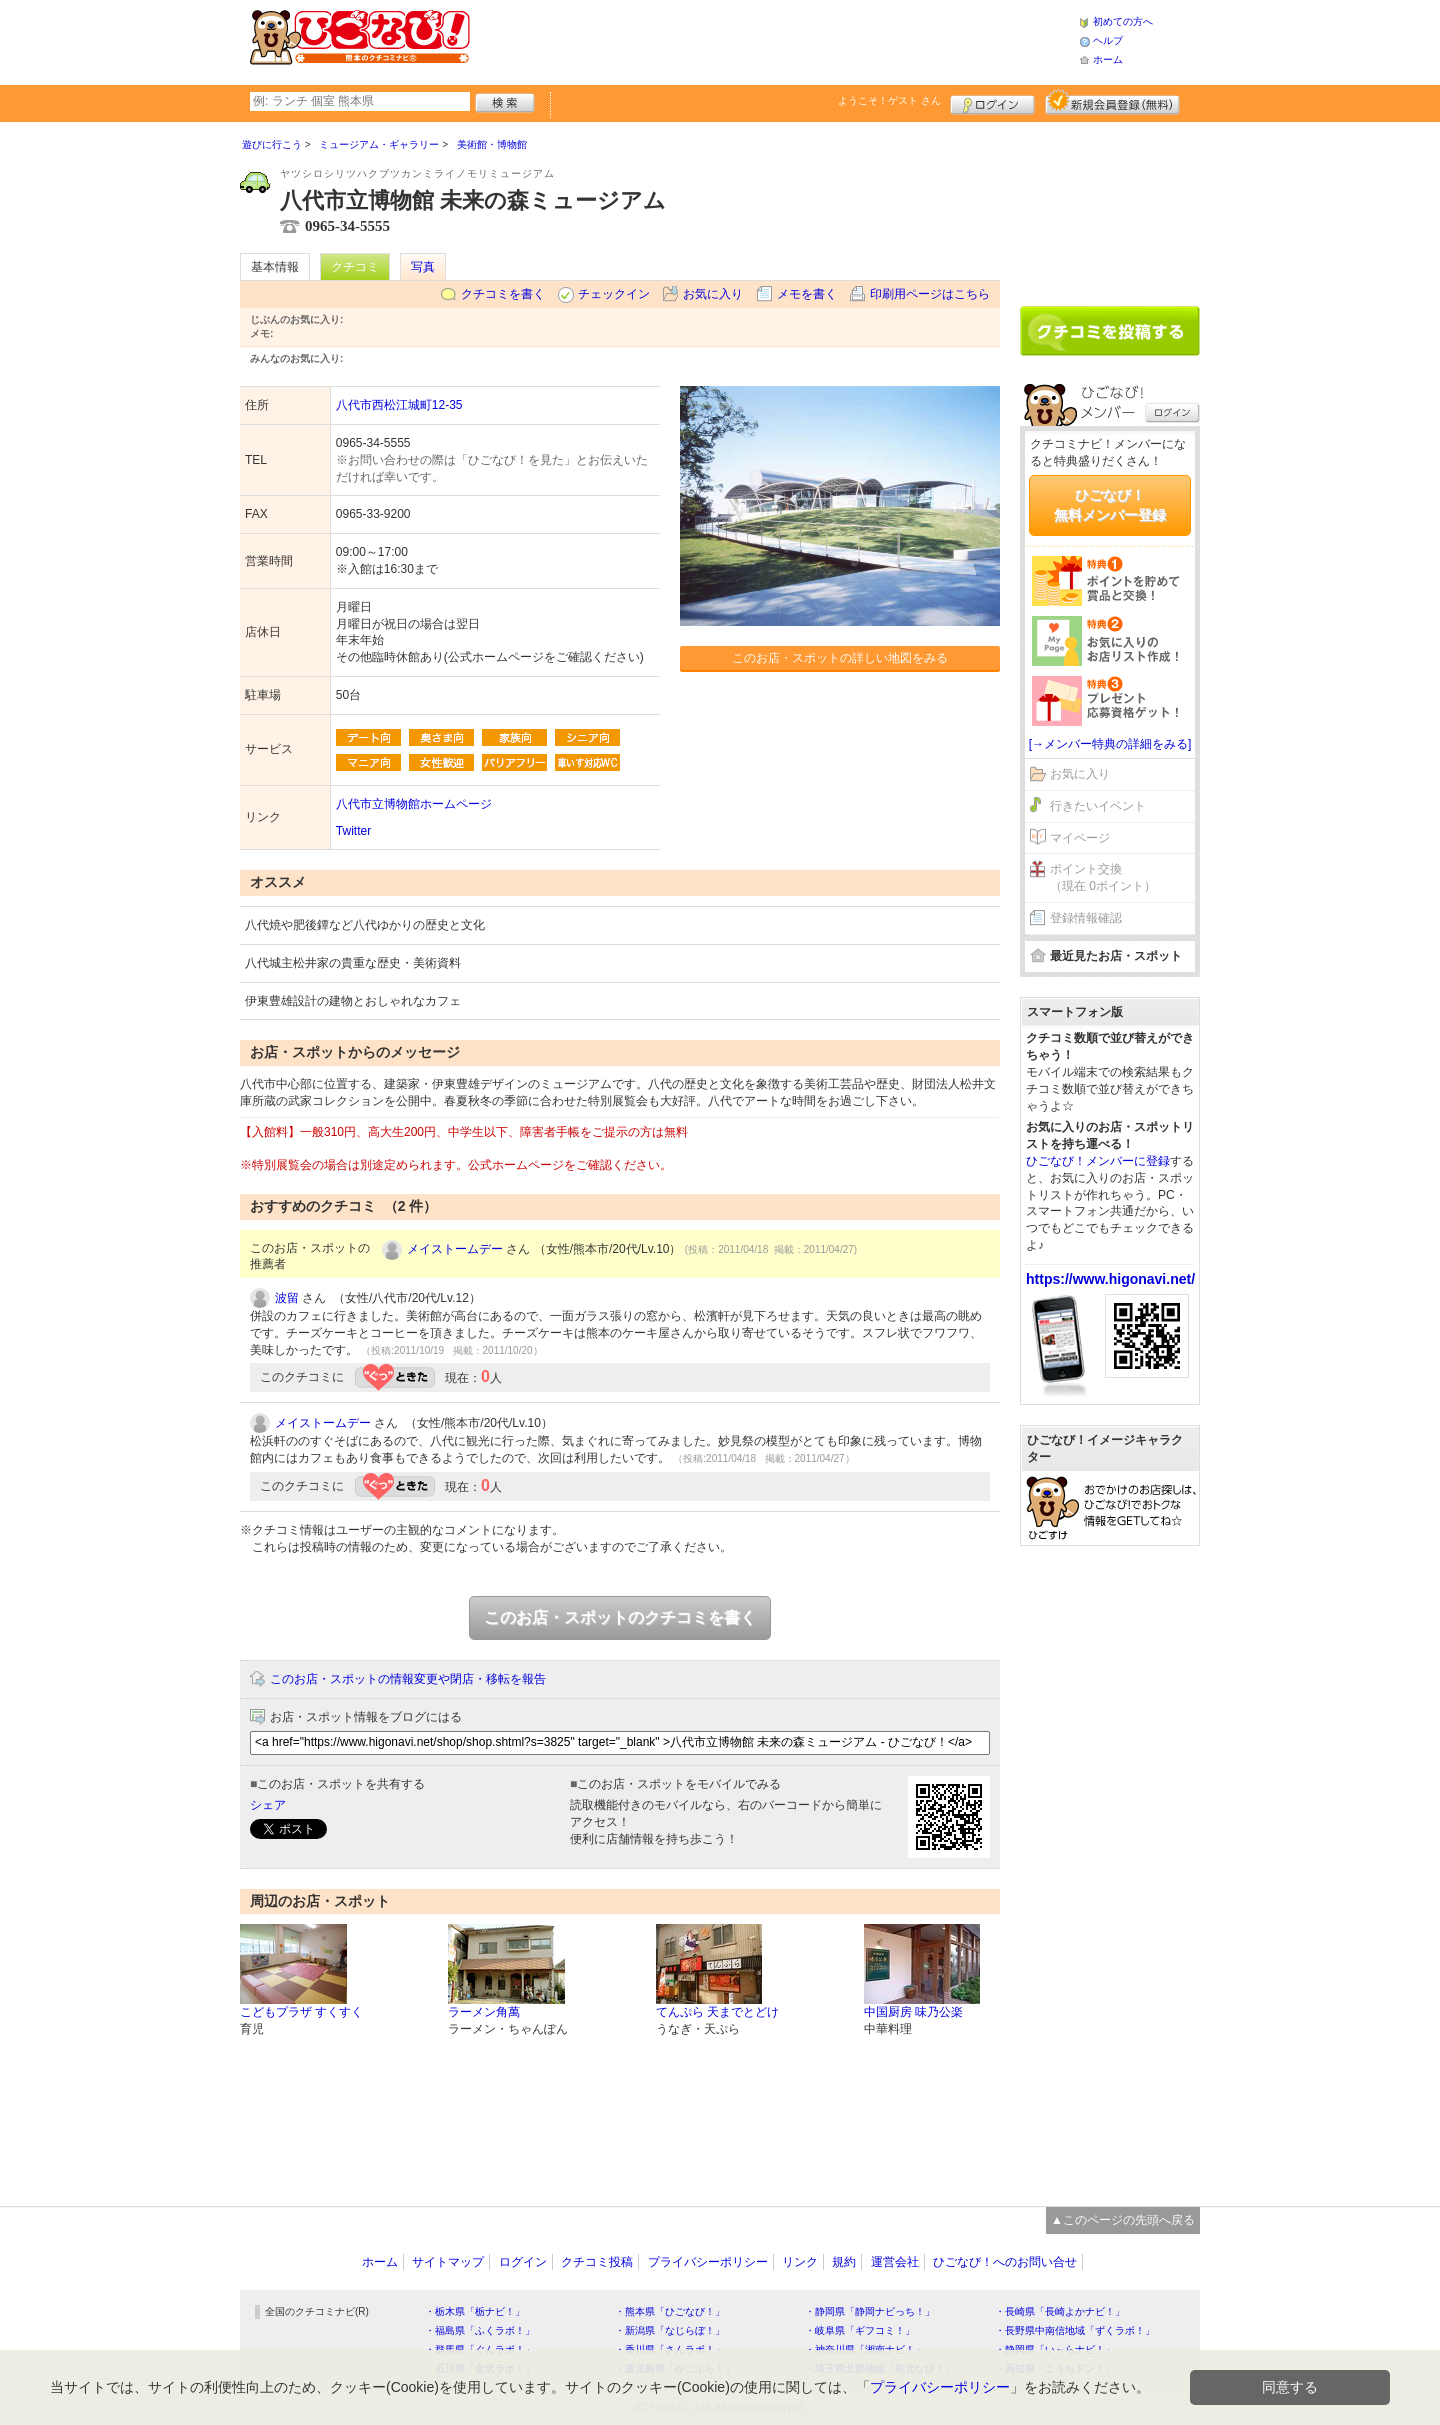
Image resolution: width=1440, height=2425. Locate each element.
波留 (287, 1298)
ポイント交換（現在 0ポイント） (1103, 877)
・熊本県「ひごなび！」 (670, 2311)
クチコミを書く (503, 294)
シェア (268, 1805)
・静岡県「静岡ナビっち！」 (870, 2311)
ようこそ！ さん (889, 100)
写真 (423, 267)
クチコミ (355, 267)
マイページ (1080, 838)
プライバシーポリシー (708, 2262)
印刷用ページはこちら (930, 294)
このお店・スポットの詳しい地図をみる (840, 658)
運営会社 (895, 2262)
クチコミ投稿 (597, 2262)
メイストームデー (455, 1249)
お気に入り (713, 294)
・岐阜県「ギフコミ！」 (860, 2330)
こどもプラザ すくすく (301, 2012)
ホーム (1108, 59)
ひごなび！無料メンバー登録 (1110, 505)
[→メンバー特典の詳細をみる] (1110, 744)
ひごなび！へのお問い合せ (1005, 2262)
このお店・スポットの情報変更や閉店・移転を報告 (408, 1679)
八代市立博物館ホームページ (414, 804)
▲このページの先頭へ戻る (1123, 2220)
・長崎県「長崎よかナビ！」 (1060, 2311)
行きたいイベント (1098, 806)
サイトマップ (448, 2262)
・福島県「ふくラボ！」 (480, 2330)
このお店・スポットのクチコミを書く (620, 1617)
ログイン (992, 102)
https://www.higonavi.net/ (1110, 1279)
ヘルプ (1108, 40)
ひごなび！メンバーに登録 (1098, 1161)
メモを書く (807, 294)
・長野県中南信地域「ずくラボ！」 (1075, 2330)
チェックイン (614, 294)
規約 (844, 2262)
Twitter (353, 831)
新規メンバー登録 (1112, 102)
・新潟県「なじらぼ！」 (670, 2330)
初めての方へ (1123, 21)
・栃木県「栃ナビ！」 (475, 2311)
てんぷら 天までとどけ (717, 2012)
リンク (800, 2262)
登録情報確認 (1086, 918)
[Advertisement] (774, 40)
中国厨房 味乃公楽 (913, 2012)
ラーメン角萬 (484, 2012)
